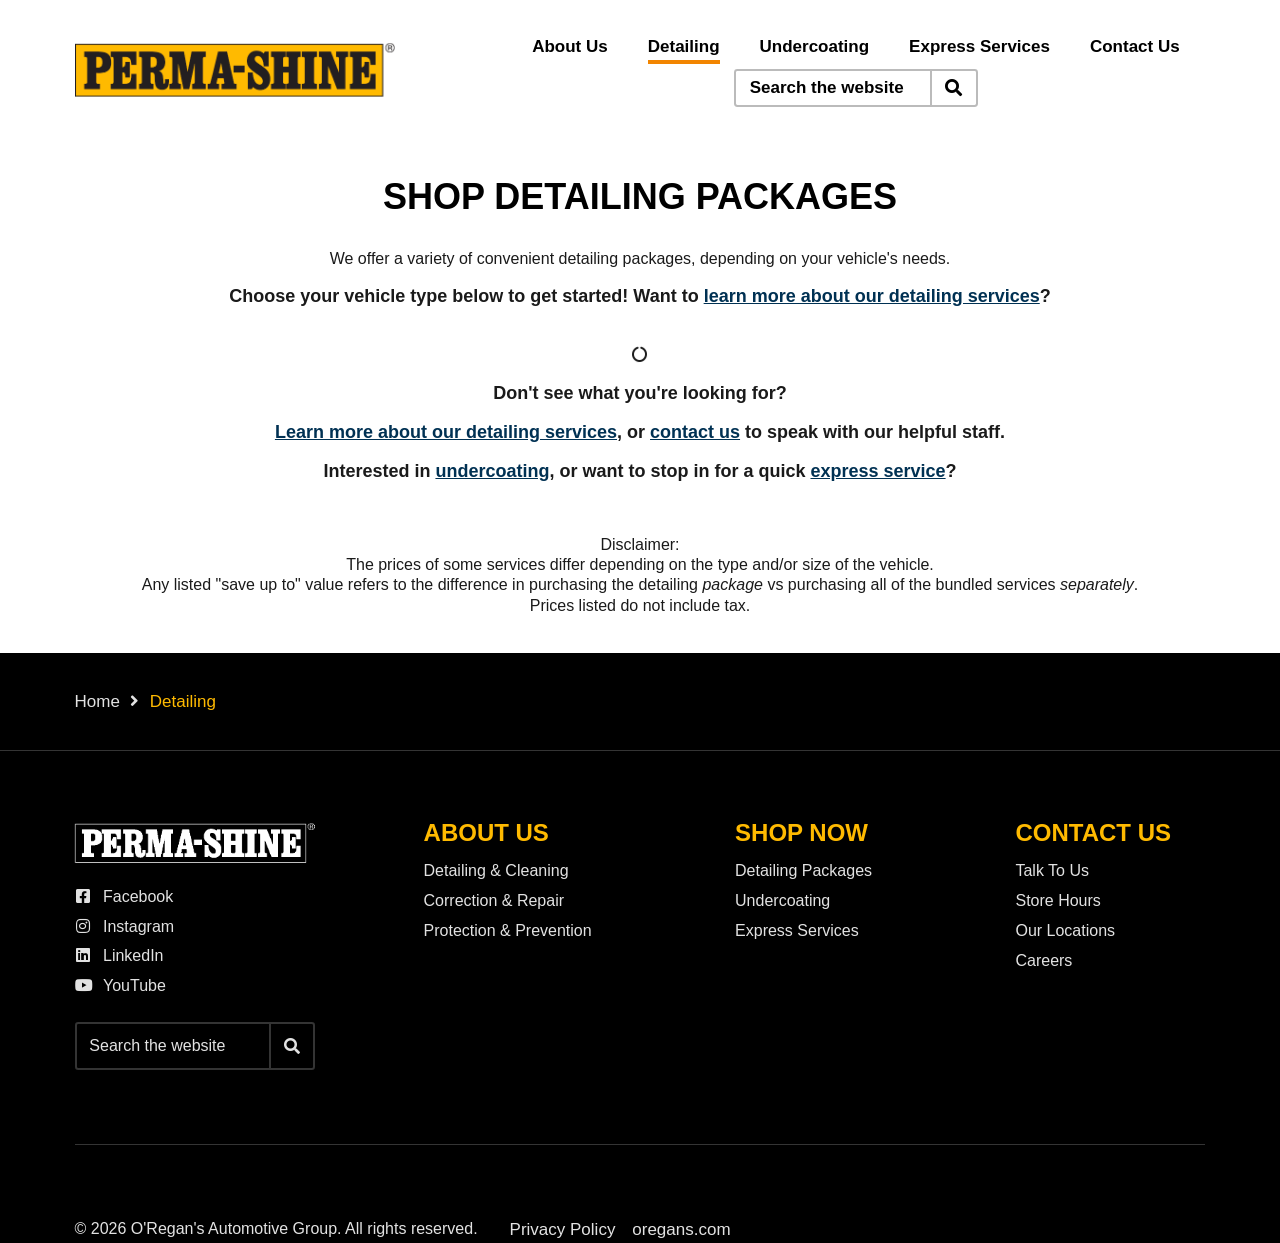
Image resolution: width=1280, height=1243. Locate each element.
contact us (695, 432)
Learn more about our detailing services (446, 432)
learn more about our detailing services (872, 296)
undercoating (492, 471)
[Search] (954, 88)
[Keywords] (833, 88)
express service (877, 471)
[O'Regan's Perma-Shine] (235, 70)
